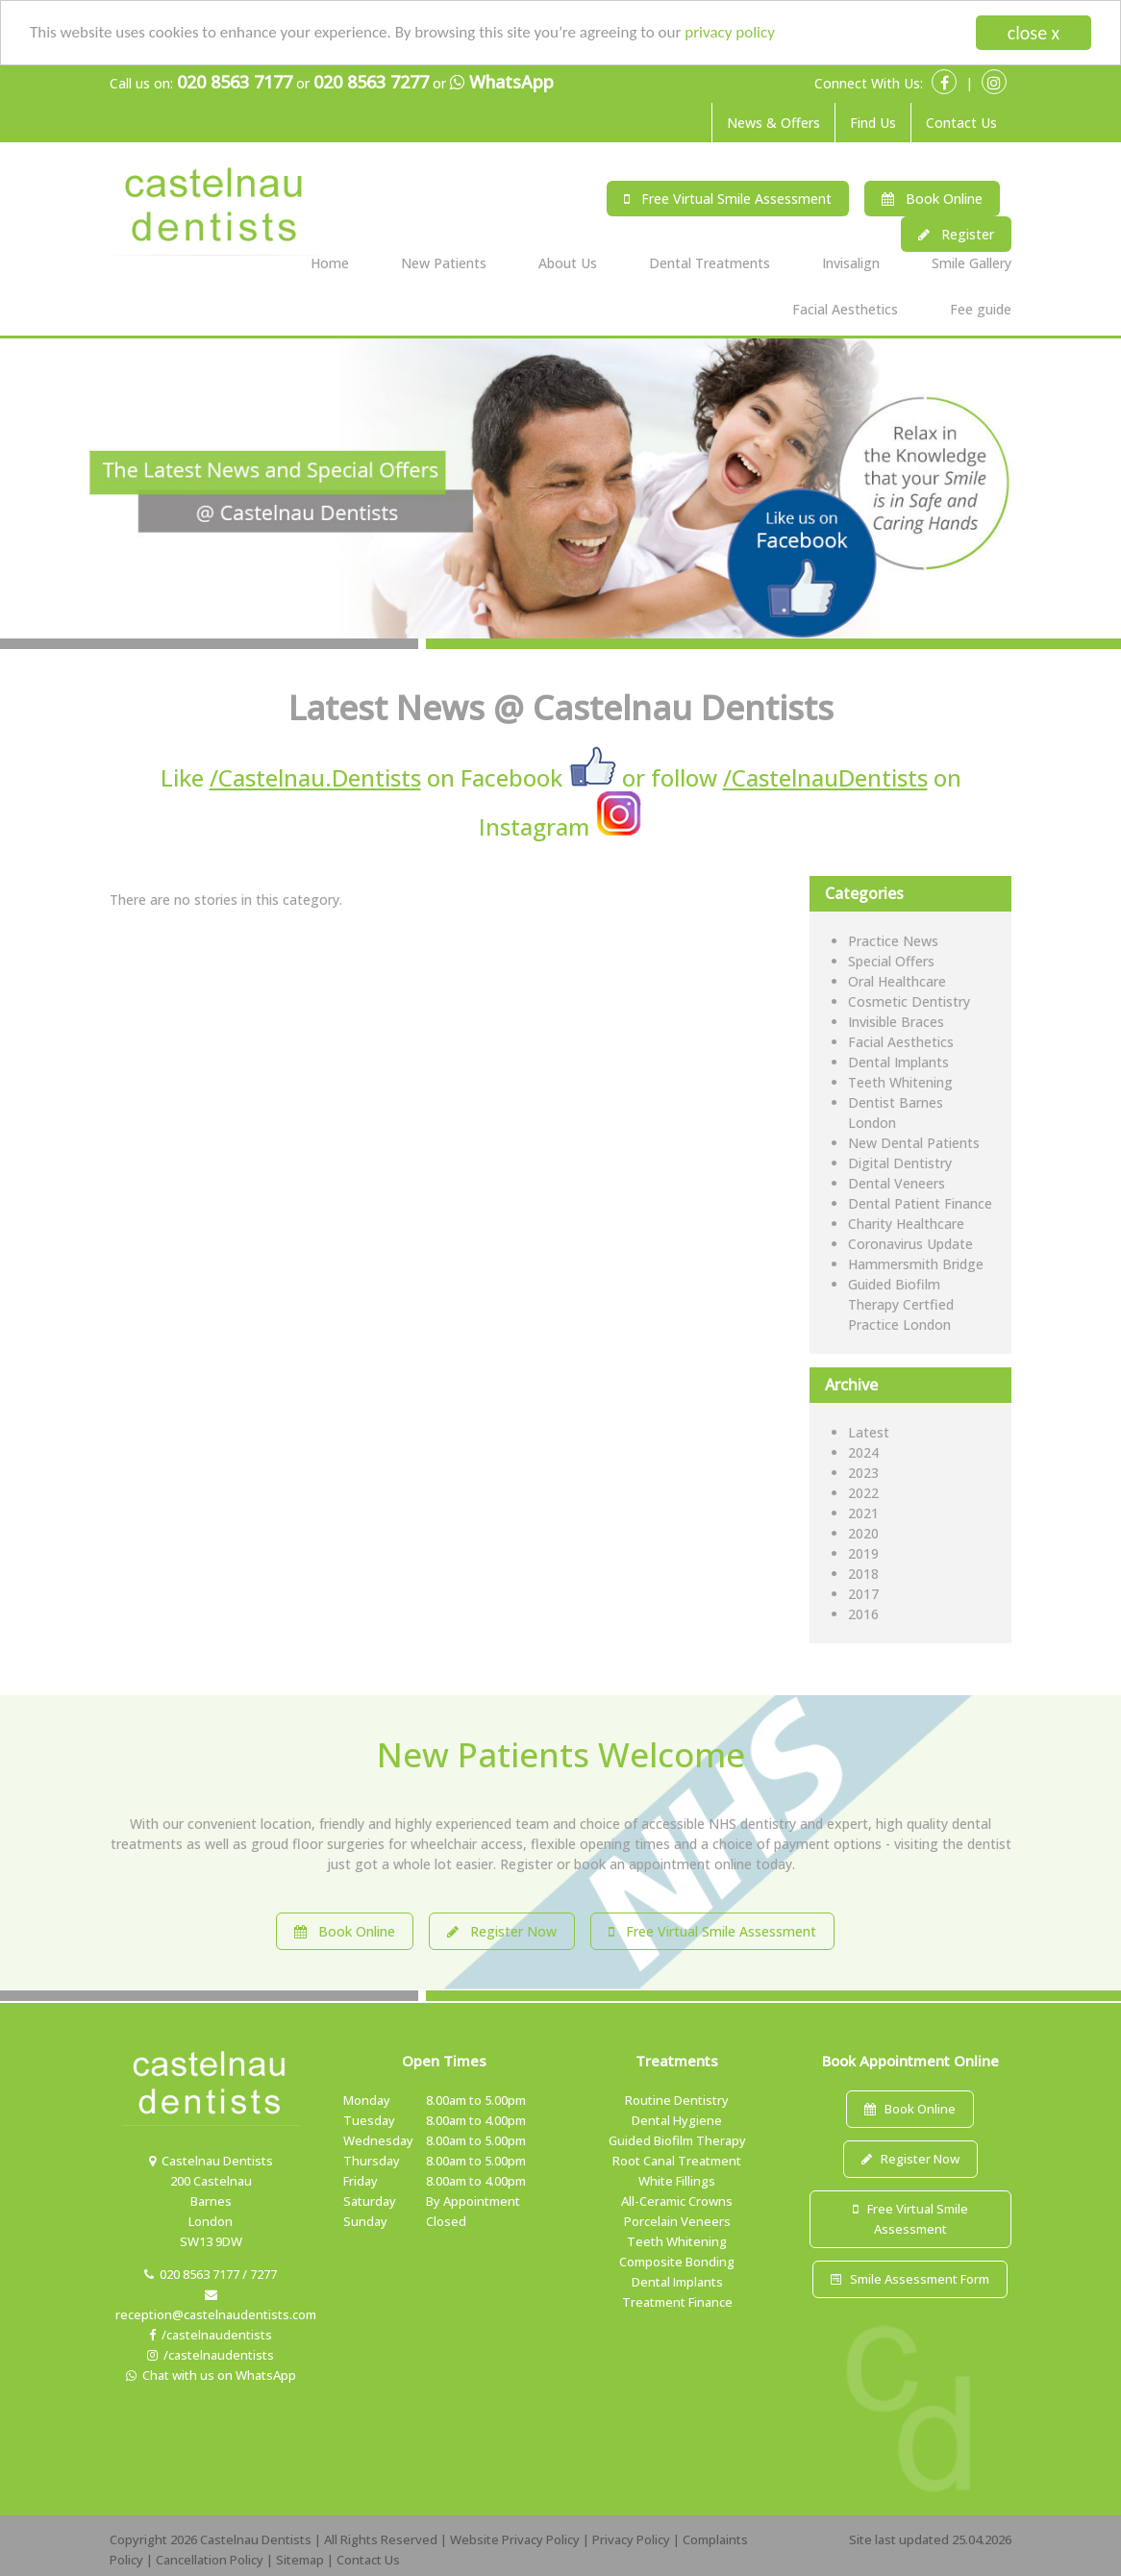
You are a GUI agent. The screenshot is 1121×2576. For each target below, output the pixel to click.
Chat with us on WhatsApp (211, 2375)
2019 (863, 1553)
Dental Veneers (896, 1183)
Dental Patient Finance (920, 1203)
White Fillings (676, 2180)
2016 (863, 1614)
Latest (868, 1432)
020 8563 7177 (234, 82)
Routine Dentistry (677, 2100)
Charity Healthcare (906, 1223)
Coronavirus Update (910, 1244)
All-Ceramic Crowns (677, 2201)
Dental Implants (898, 1062)
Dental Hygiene (677, 2120)
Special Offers (891, 961)
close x (1034, 32)
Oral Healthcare (897, 981)
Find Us (873, 122)
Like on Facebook (361, 777)
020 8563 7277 (371, 82)
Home (330, 263)
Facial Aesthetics (845, 309)
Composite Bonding (677, 2261)
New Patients (443, 263)
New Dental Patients (914, 1143)
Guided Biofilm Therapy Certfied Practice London (901, 1304)
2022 (863, 1493)
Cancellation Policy (209, 2559)
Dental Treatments (709, 263)
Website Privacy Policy (515, 2539)
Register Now (502, 1931)
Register (956, 234)
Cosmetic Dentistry (909, 1001)
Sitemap (300, 2559)
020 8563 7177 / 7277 (210, 2274)
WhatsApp (502, 82)
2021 (863, 1513)
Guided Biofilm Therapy (677, 2140)
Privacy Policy (631, 2539)
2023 (863, 1472)
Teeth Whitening (900, 1082)
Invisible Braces (896, 1022)
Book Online (932, 198)
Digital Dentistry (900, 1163)
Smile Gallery (971, 263)
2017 (863, 1594)
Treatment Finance (677, 2302)
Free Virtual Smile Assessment (728, 198)
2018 (863, 1573)
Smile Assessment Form (910, 2279)
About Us (567, 263)
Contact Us (961, 122)
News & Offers (773, 122)
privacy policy (730, 32)
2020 (863, 1533)
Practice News (893, 941)
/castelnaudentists (210, 2334)
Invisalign (851, 263)
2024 (863, 1452)
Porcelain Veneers (677, 2221)
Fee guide (980, 309)
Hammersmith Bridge (916, 1264)
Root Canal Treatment (676, 2160)
